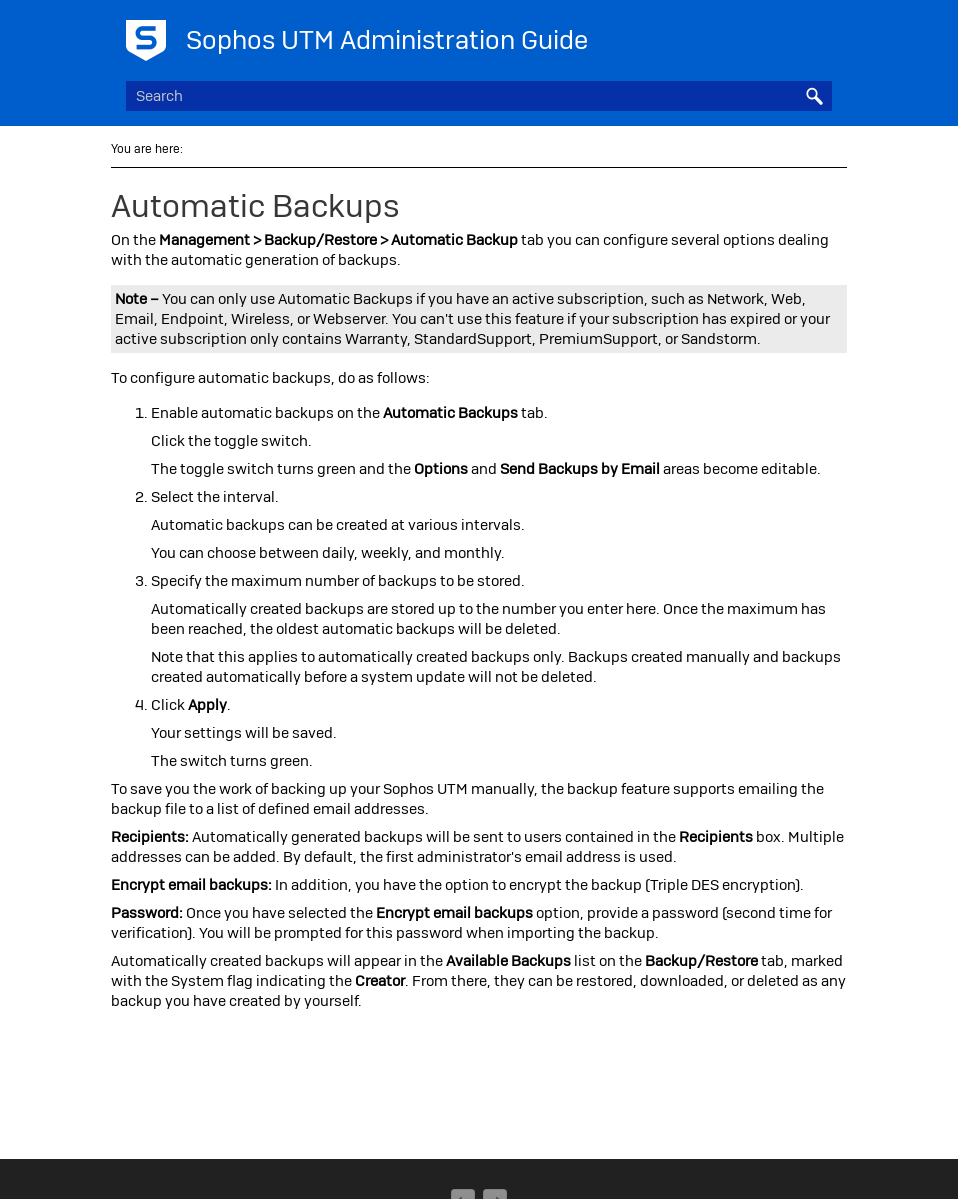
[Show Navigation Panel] (821, 35)
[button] (814, 96)
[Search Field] (479, 96)
